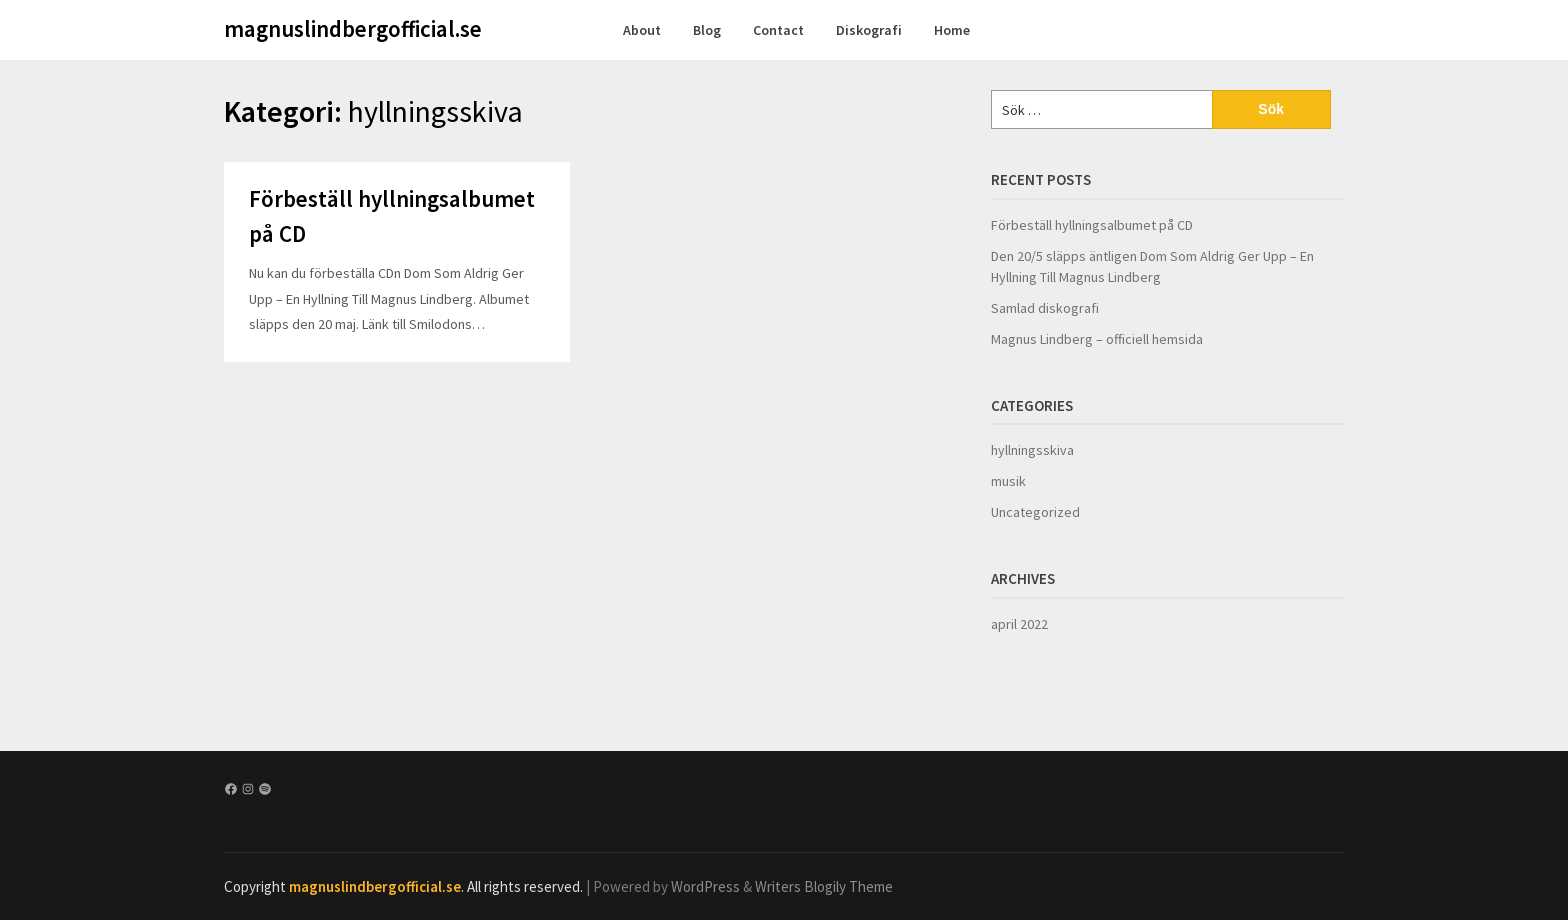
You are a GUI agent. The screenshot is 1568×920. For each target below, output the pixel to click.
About (642, 30)
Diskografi (869, 30)
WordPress (705, 886)
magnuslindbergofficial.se (353, 28)
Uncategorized (1035, 512)
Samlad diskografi (1045, 308)
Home (952, 30)
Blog (707, 30)
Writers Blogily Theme (824, 886)
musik (1008, 481)
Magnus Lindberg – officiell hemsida (1097, 339)
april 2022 (1019, 624)
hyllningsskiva (1032, 450)
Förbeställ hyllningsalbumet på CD (1092, 225)
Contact (778, 30)
